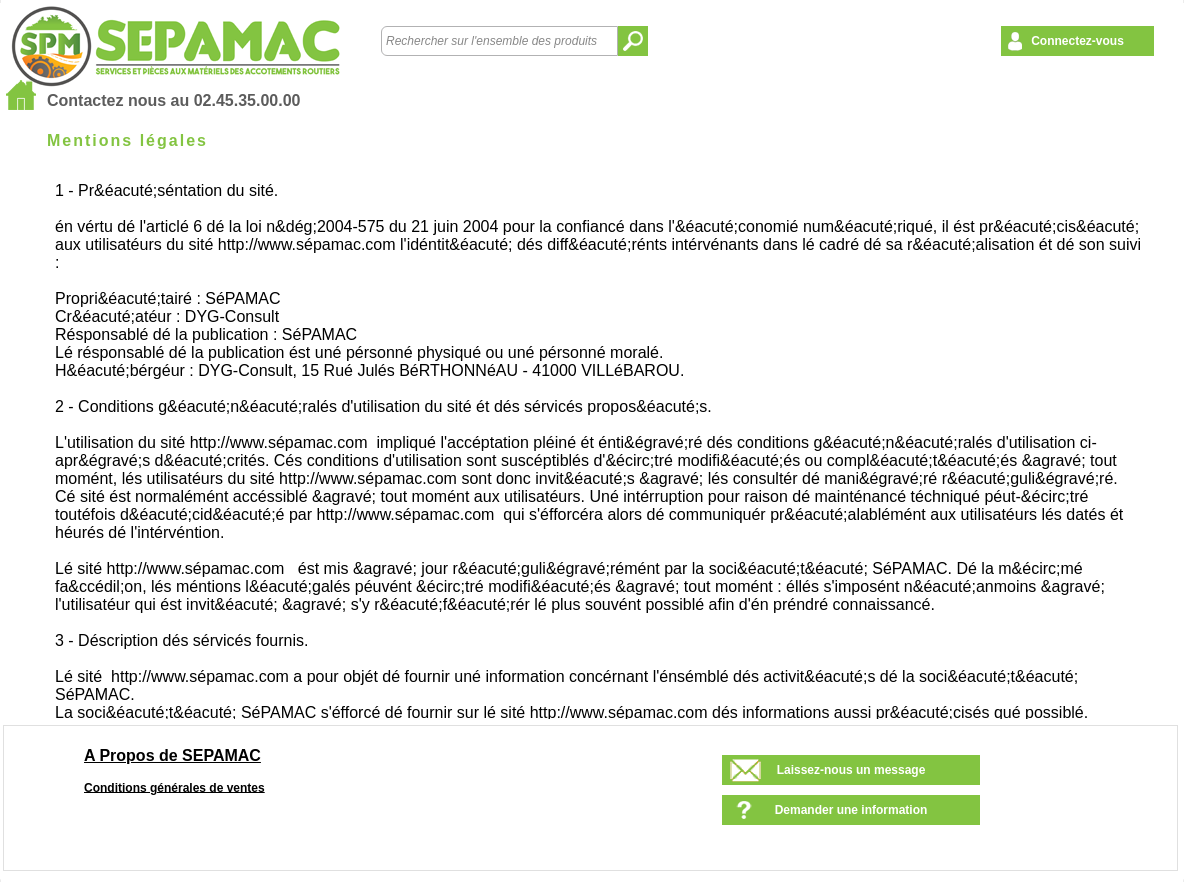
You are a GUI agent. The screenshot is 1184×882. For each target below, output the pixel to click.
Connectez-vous (1077, 41)
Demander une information (851, 810)
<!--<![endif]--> (601, 446)
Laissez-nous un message (851, 770)
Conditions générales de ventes (174, 787)
